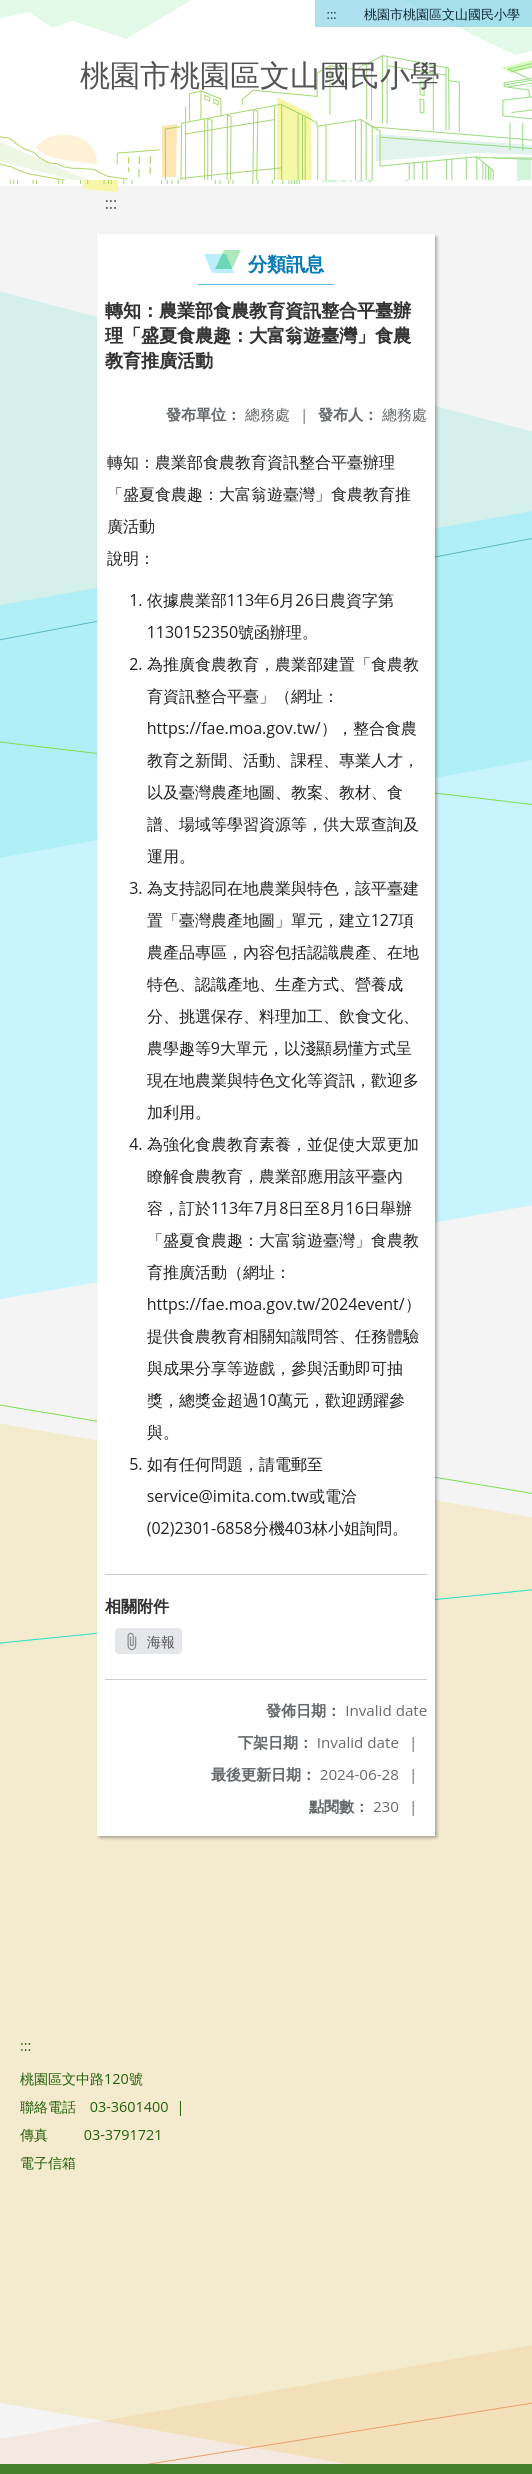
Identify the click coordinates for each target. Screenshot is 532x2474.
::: (332, 14)
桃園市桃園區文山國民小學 (442, 14)
